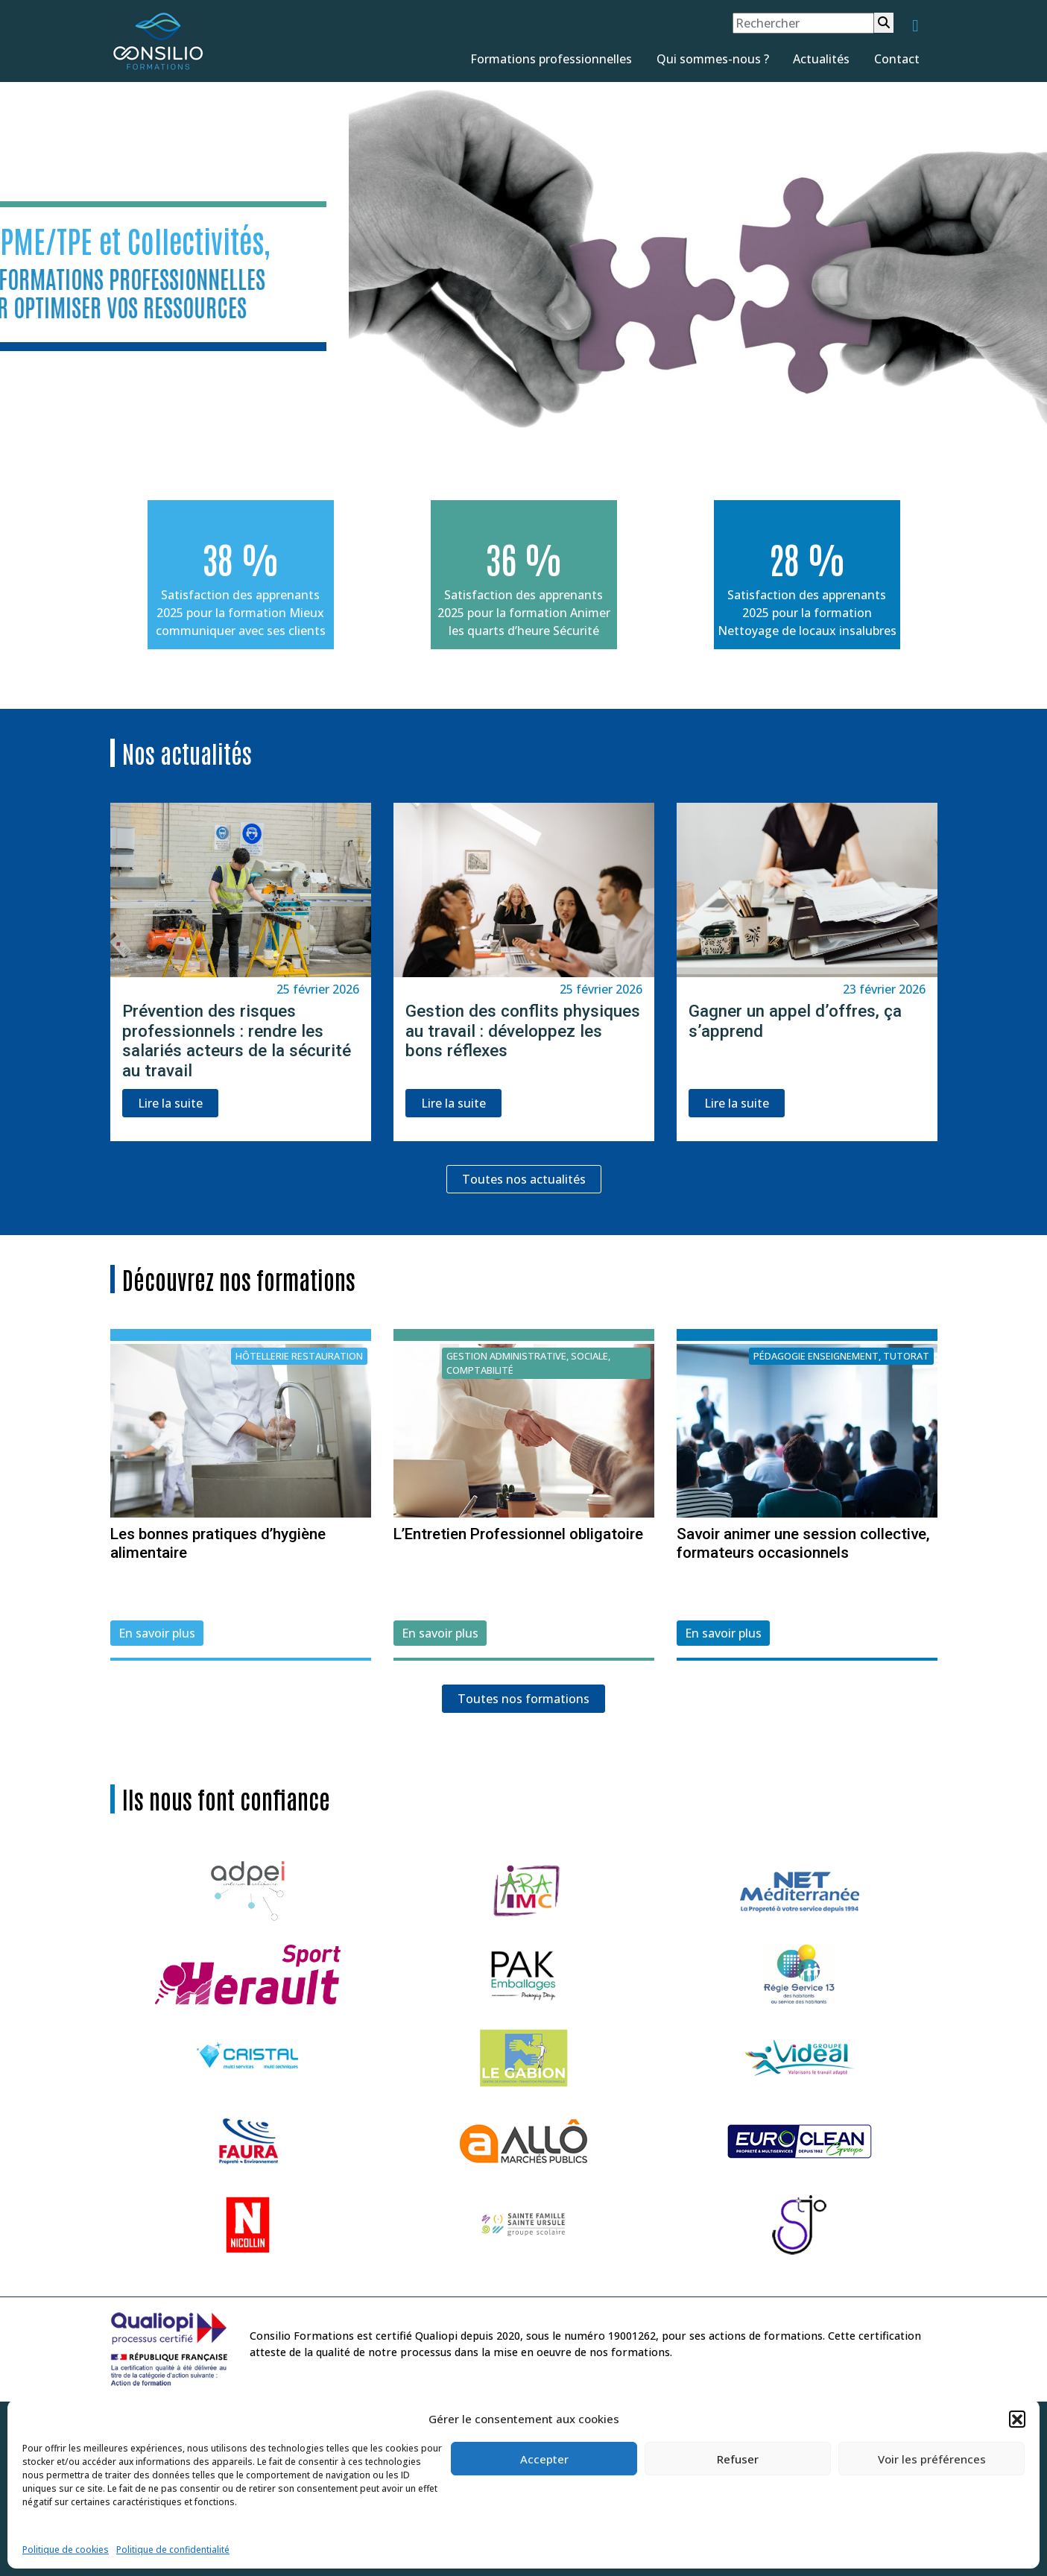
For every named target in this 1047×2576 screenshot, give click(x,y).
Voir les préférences (932, 2459)
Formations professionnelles (551, 59)
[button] (1017, 2418)
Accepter (544, 2459)
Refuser (738, 2459)
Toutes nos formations (523, 1698)
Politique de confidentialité (173, 2549)
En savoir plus (156, 1633)
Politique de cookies (65, 2549)
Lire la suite (170, 1103)
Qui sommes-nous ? (713, 59)
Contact (897, 59)
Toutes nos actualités (524, 1179)
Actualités (821, 59)
